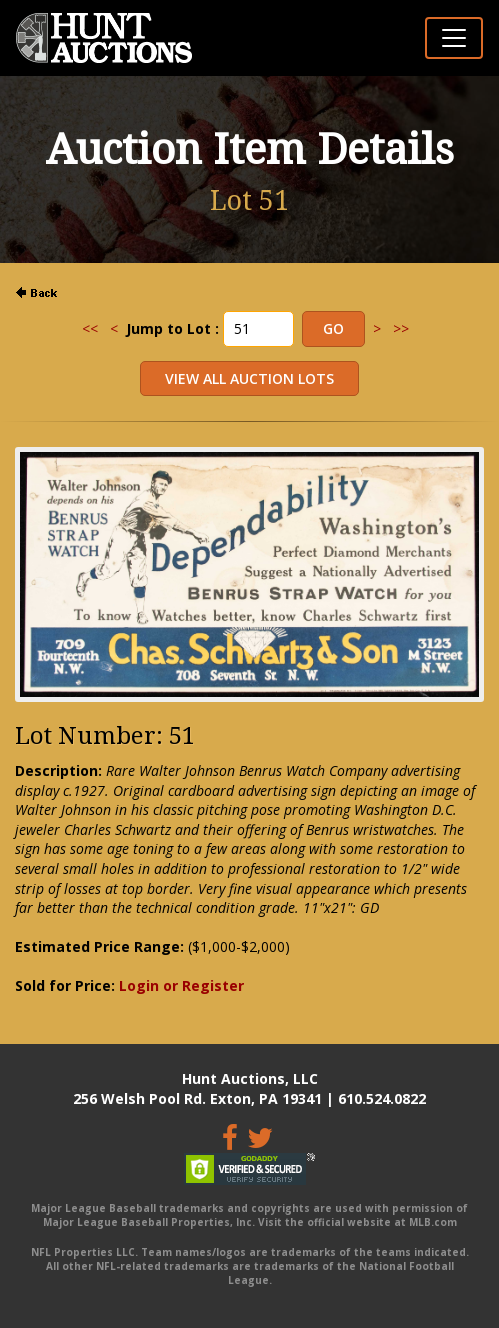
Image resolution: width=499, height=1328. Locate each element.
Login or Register (181, 985)
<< (90, 328)
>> (401, 328)
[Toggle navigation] (454, 38)
